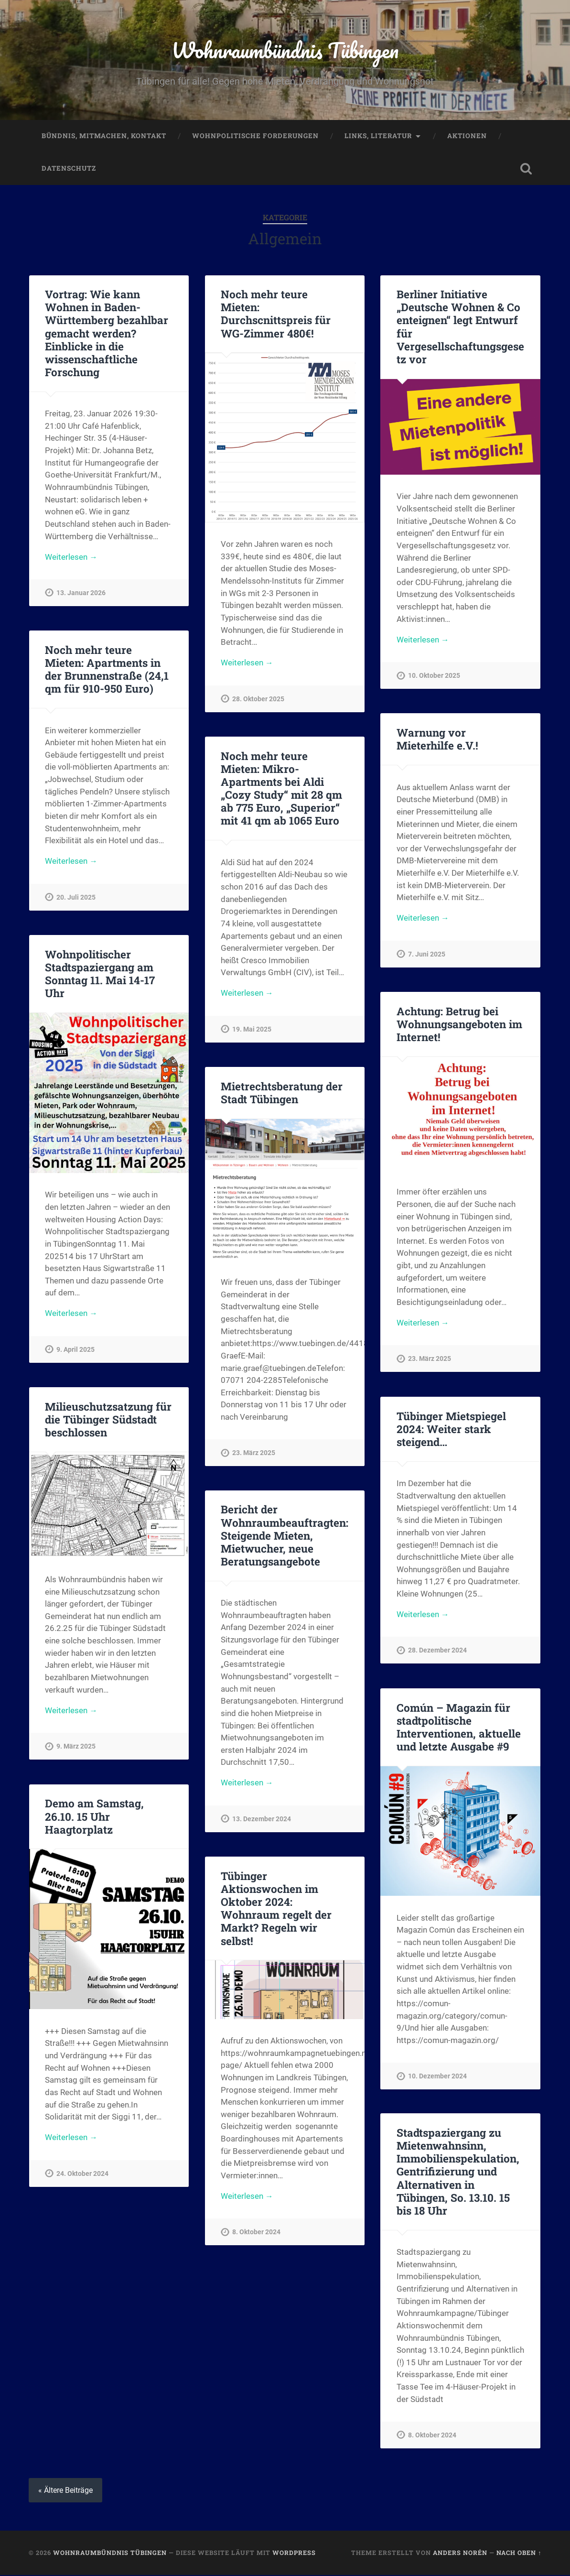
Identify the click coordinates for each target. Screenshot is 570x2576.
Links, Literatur (378, 136)
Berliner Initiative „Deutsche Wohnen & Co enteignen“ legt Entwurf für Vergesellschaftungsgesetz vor (460, 327)
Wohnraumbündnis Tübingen (285, 50)
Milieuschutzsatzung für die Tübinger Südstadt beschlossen (108, 1420)
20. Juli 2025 (76, 898)
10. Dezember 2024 (437, 2077)
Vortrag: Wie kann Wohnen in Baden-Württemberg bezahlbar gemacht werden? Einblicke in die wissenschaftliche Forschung (106, 334)
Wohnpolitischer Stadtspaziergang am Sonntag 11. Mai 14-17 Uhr (100, 974)
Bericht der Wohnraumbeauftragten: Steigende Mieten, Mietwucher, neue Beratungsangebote (284, 1536)
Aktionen (467, 136)
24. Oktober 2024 (82, 2175)
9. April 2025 (75, 1351)
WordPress (294, 2553)
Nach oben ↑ (518, 2553)
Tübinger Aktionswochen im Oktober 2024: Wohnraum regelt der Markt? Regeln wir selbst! (276, 1909)
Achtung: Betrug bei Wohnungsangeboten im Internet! (459, 1025)
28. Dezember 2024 (437, 1652)
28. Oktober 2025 (258, 700)
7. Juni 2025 (426, 956)
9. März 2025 (76, 1748)
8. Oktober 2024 (256, 2233)
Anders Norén (460, 2553)
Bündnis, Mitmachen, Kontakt (104, 136)
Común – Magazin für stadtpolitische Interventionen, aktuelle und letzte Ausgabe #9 (458, 1727)
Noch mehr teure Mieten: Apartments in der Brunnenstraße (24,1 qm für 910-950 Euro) (106, 669)
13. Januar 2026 (81, 594)
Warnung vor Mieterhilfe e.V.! (437, 739)
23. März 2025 (429, 1360)
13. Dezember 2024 (261, 1820)
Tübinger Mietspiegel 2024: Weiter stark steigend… (451, 1430)
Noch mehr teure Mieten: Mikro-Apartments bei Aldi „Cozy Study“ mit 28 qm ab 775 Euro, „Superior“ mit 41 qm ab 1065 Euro (281, 789)
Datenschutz (69, 169)
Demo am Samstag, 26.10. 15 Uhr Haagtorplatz (94, 1817)
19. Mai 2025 (251, 1030)
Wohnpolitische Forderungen (255, 136)
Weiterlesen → (71, 558)
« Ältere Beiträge (65, 2491)
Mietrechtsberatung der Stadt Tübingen (282, 1093)
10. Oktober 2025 (434, 677)
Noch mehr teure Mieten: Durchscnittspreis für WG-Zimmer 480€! (276, 314)
